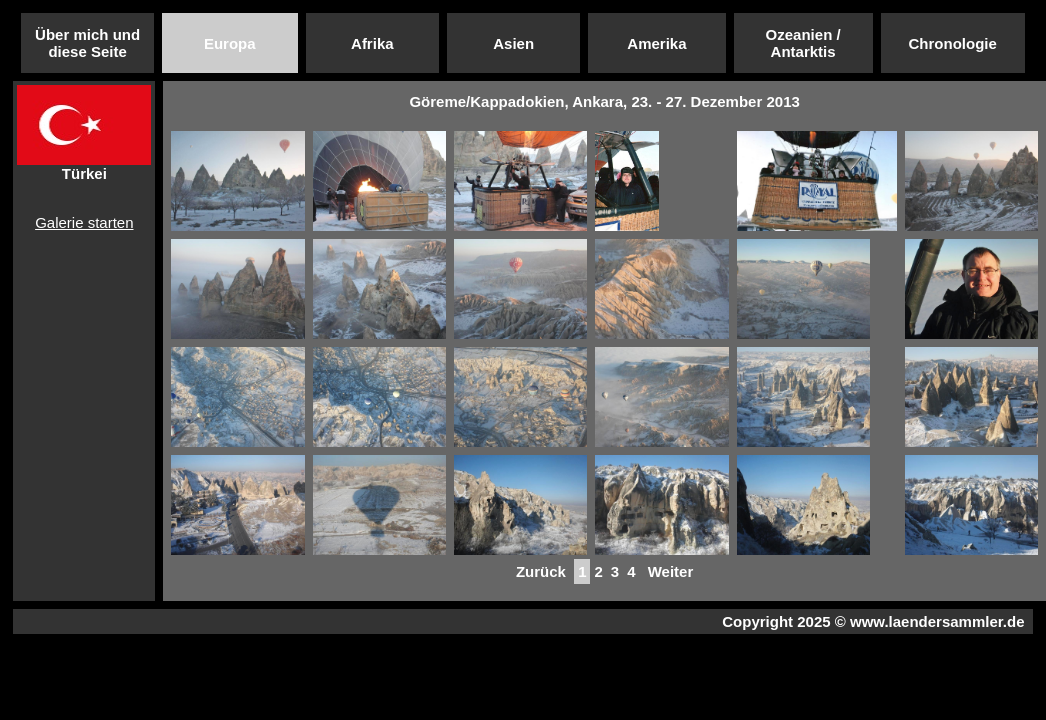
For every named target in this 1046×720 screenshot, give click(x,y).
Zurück (541, 571)
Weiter (671, 571)
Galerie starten (84, 222)
